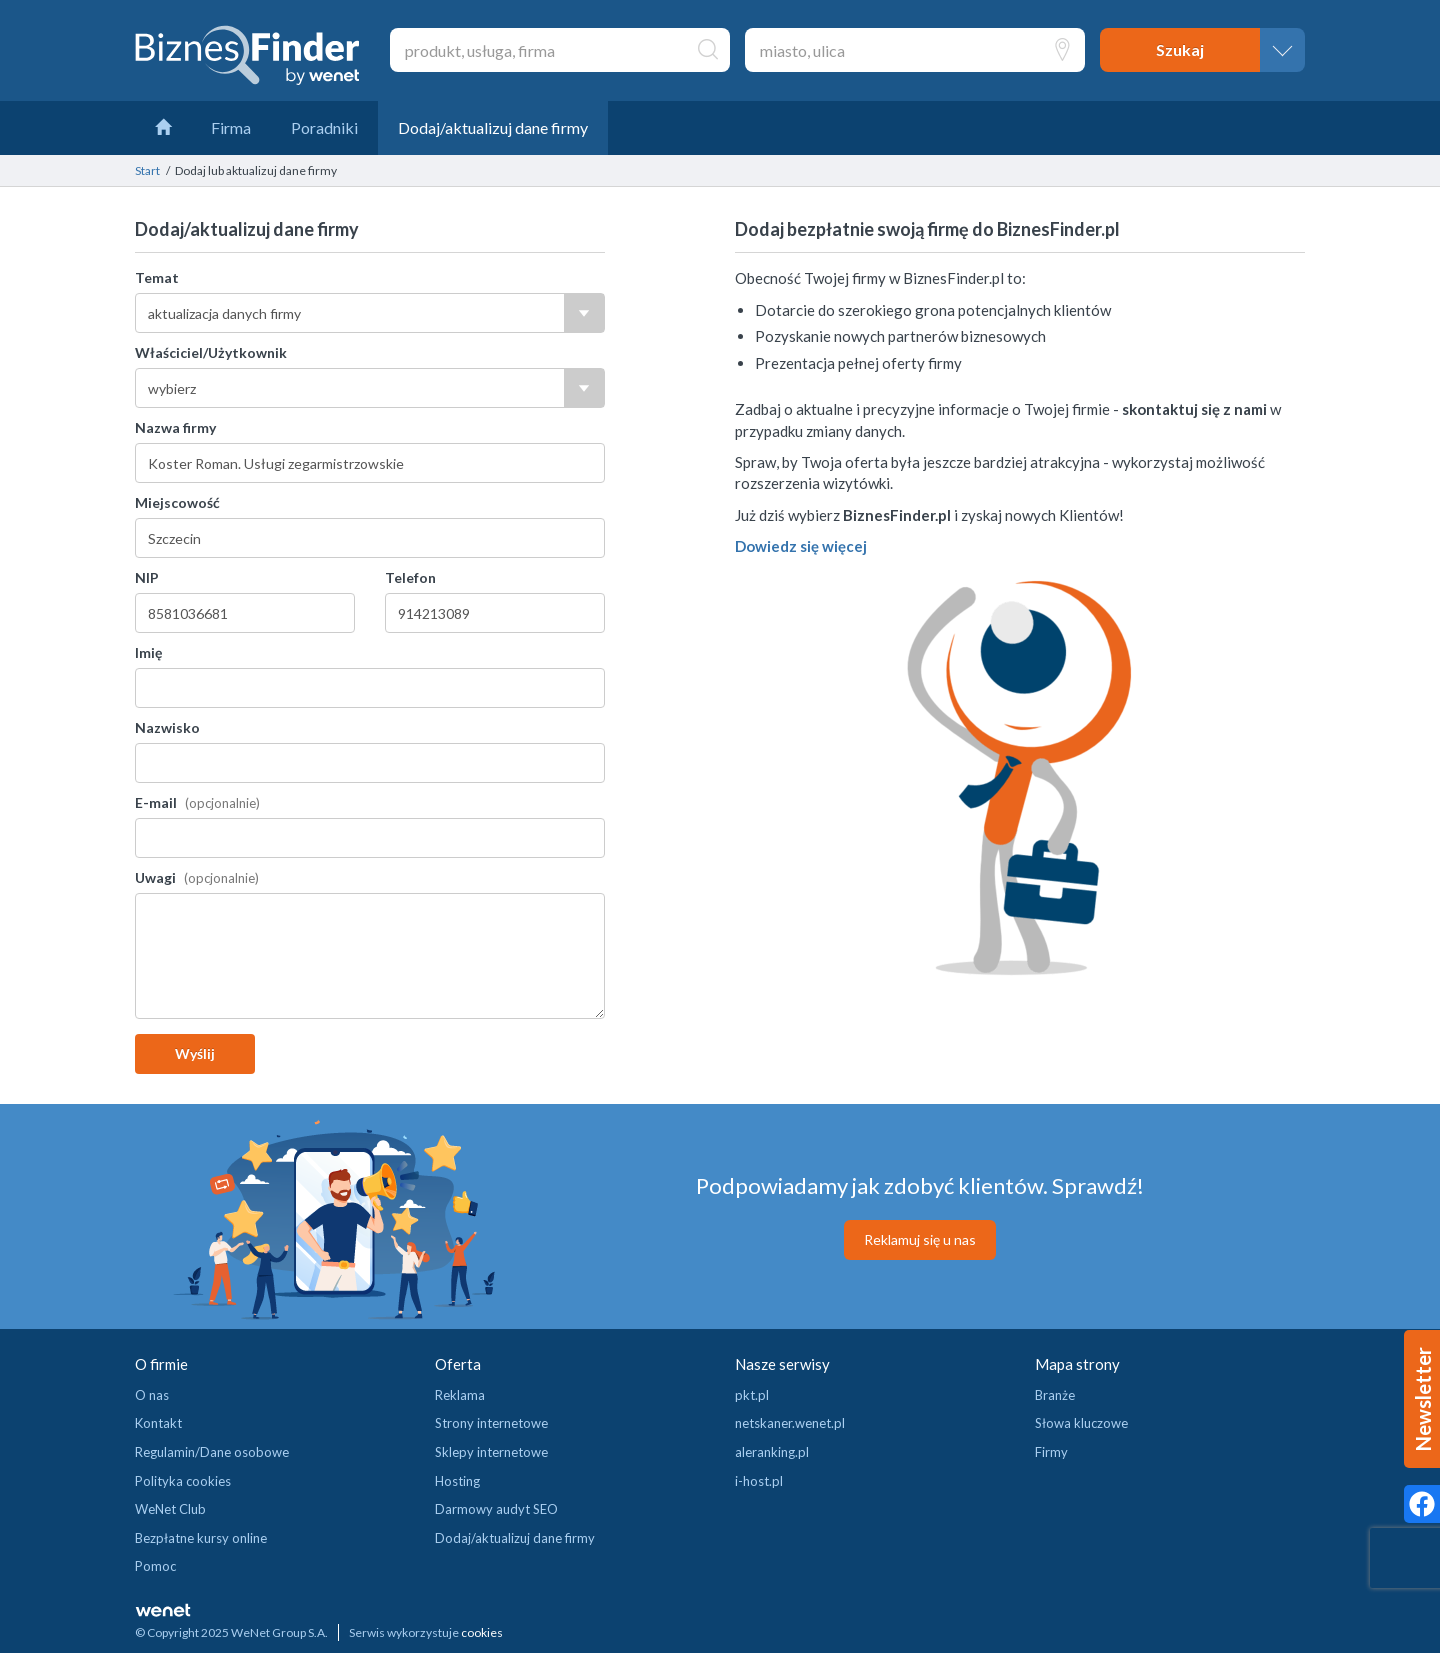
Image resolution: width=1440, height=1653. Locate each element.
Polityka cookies (183, 1481)
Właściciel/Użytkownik (211, 352)
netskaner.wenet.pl (790, 1423)
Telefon (410, 577)
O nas (152, 1395)
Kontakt (158, 1423)
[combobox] (370, 313)
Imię (148, 652)
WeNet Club (170, 1509)
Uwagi (157, 877)
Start (147, 170)
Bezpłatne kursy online (201, 1538)
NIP (147, 577)
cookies (482, 1632)
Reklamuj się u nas (920, 1239)
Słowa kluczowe (1081, 1423)
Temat (157, 277)
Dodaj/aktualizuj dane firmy (515, 1538)
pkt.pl (752, 1395)
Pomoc (155, 1566)
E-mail (157, 802)
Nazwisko (167, 727)
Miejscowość (177, 502)
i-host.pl (759, 1481)
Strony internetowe (491, 1423)
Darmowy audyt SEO (496, 1509)
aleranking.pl (772, 1452)
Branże (1055, 1395)
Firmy (1051, 1452)
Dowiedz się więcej (801, 546)
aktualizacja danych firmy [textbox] (224, 313)
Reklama (460, 1395)
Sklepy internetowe (491, 1452)
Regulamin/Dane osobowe (212, 1452)
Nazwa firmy (175, 427)
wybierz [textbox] (172, 388)
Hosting (457, 1481)
